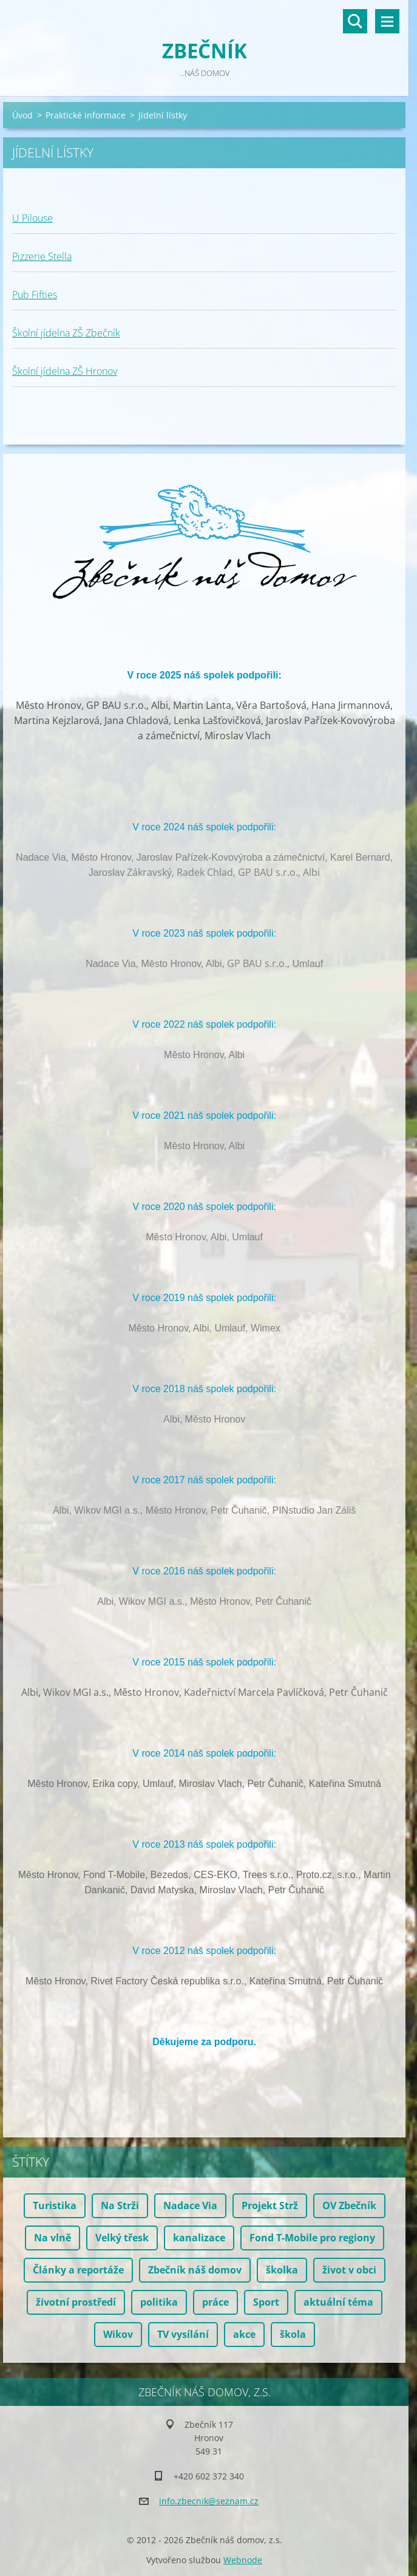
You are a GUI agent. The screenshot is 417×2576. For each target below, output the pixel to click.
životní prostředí (76, 2302)
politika (159, 2302)
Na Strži (120, 2205)
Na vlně (52, 2237)
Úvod (22, 115)
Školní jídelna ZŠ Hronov (64, 371)
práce (215, 2302)
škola (293, 2334)
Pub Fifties (34, 294)
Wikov (118, 2334)
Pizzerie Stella (42, 256)
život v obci (349, 2270)
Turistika (54, 2205)
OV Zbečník (349, 2205)
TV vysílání (183, 2334)
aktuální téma (338, 2302)
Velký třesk (122, 2237)
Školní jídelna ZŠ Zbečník (66, 333)
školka (282, 2270)
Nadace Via (190, 2205)
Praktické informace (86, 115)
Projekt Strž (270, 2205)
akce (244, 2334)
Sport (266, 2302)
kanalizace (199, 2237)
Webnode (242, 2560)
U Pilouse (32, 218)
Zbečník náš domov (195, 2270)
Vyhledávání (355, 21)
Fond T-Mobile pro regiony (312, 2237)
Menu (387, 21)
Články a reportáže (78, 2270)
